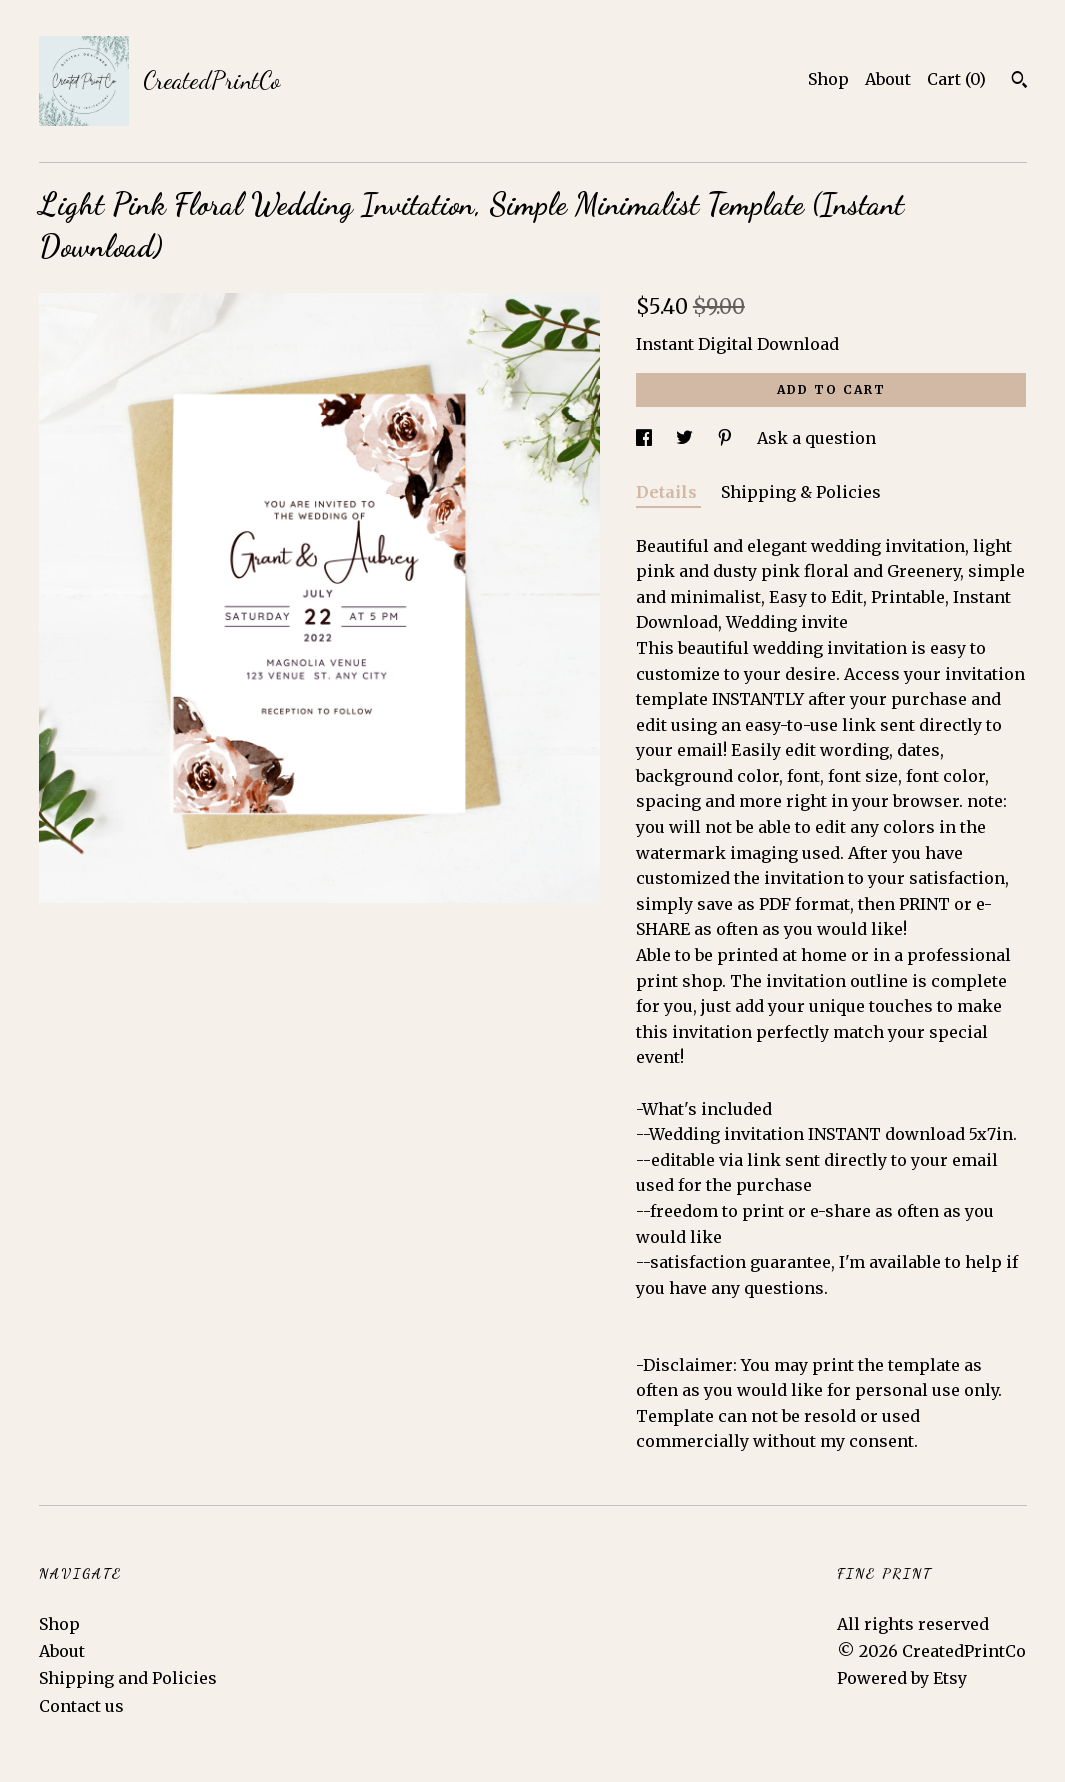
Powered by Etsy (902, 1678)
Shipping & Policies (801, 492)
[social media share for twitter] (686, 438)
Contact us (81, 1706)
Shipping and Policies (128, 1678)
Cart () (956, 79)
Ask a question (816, 438)
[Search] (1019, 82)
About (888, 79)
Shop (828, 79)
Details (668, 492)
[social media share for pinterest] (727, 438)
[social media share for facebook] (646, 438)
